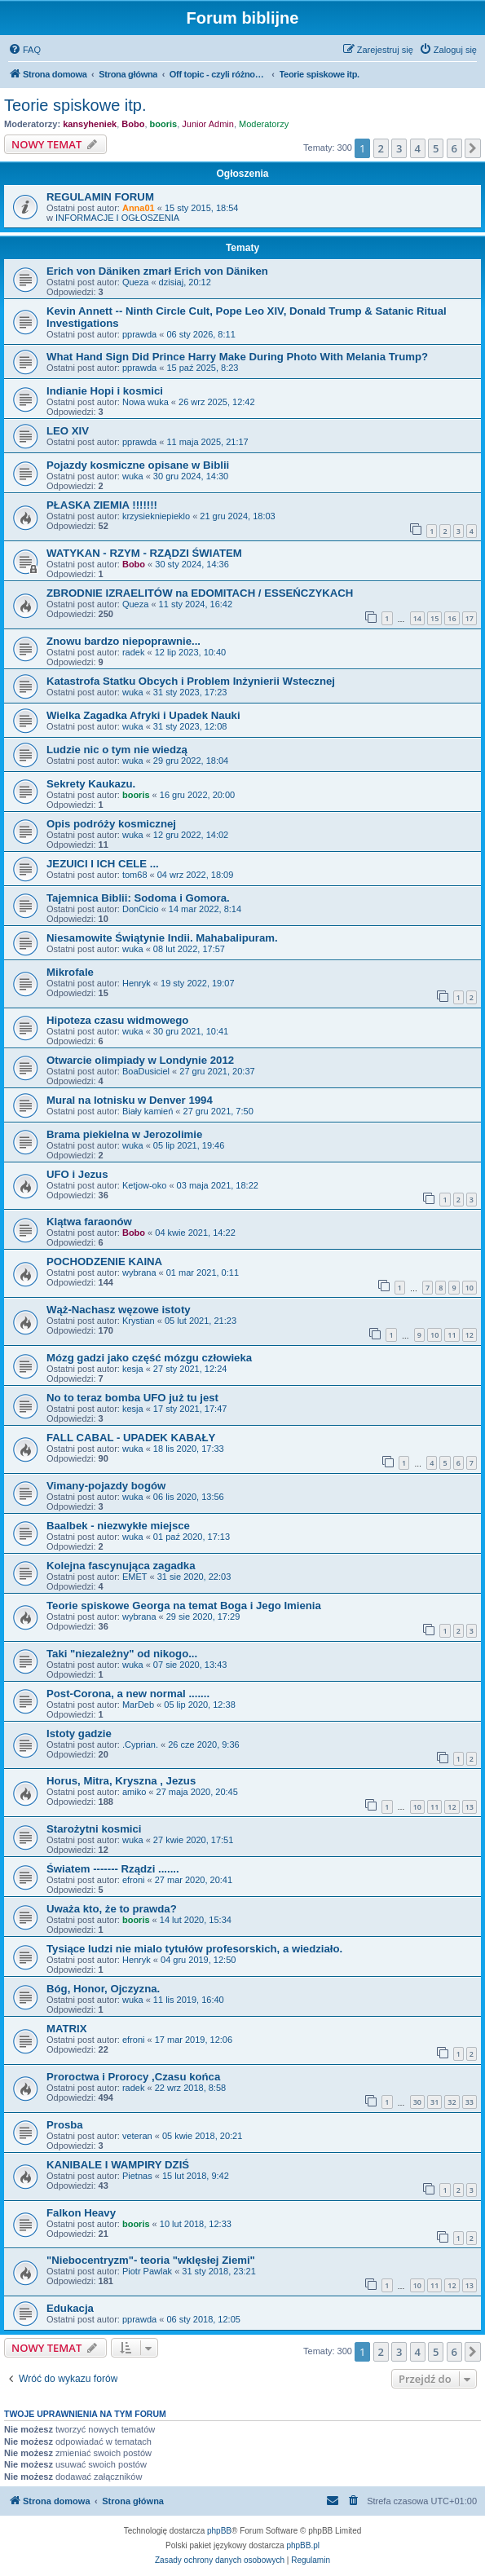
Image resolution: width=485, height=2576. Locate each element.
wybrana (139, 1272)
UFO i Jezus (77, 1174)
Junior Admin (208, 124)
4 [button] (418, 148)
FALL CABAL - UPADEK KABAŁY (130, 1437)
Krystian (138, 1320)
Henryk (136, 983)
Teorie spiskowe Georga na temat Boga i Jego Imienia (183, 1605)
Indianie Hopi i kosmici (104, 391)
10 (469, 1287)
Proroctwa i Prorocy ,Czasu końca (133, 2077)
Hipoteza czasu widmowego (117, 1020)
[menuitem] (24, 50)
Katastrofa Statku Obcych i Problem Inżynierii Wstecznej (190, 681)
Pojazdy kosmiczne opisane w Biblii (137, 465)
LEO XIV (67, 431)
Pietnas (137, 2176)
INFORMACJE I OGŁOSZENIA (117, 218)
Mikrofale (70, 972)
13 (469, 1807)
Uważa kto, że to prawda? (111, 1909)
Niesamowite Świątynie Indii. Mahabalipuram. (162, 938)
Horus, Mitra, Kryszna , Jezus (121, 1781)
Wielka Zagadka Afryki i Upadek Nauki (143, 715)
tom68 (135, 875)
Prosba (64, 2125)
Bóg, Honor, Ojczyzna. (103, 1989)
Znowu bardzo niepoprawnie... (123, 641)
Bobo (132, 124)
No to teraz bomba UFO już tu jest (132, 1398)
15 (434, 618)
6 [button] (454, 148)
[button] (473, 148)
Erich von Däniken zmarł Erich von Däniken (157, 271)
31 (434, 2102)
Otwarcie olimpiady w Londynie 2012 (140, 1060)
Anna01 (138, 208)
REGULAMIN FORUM (100, 197)
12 (469, 1335)
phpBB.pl (303, 2545)
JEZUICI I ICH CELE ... (102, 864)
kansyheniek (90, 124)
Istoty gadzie (79, 1733)
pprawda (139, 334)
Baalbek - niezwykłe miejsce (118, 1526)
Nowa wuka (145, 402)
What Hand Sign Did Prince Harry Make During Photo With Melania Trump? (237, 357)
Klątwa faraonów (89, 1221)
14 (417, 618)
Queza (135, 282)
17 (469, 618)
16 (452, 618)
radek (133, 652)
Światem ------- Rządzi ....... (112, 1869)
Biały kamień (147, 1111)
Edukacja (70, 2308)
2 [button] (381, 148)
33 (469, 2102)
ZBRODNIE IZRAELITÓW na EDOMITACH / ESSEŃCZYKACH (199, 593)
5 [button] (436, 148)
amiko (134, 1792)
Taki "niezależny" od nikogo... (121, 1653)
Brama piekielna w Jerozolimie (124, 1134)
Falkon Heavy (81, 2213)
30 (417, 2102)
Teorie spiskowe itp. (75, 105)
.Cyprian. (140, 1744)
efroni (133, 1880)
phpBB (219, 2530)
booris (164, 124)
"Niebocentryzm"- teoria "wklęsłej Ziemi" (150, 2260)
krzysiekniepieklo (156, 516)
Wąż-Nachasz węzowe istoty (118, 1309)
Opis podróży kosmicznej (111, 824)
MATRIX (66, 2028)
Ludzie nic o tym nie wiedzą (116, 749)
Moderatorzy (264, 124)
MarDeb (138, 1704)
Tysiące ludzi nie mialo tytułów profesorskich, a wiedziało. (194, 1949)
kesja (132, 1369)
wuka (132, 476)
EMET (135, 1576)
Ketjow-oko (144, 1185)
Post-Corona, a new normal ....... (127, 1693)
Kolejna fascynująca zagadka (121, 1565)
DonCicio (140, 909)
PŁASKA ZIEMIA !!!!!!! (101, 505)
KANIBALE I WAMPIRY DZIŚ (117, 2165)
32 (452, 2102)
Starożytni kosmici (94, 1829)
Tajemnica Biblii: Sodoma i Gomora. (138, 898)
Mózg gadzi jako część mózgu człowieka (149, 1358)
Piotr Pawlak (147, 2271)
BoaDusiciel (146, 1071)
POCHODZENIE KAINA (104, 1261)
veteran (137, 2136)
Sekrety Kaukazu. (90, 784)
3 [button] (399, 148)
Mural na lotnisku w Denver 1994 (129, 1100)
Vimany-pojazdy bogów (105, 1486)
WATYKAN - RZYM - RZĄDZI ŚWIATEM (144, 553)
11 (452, 1335)
